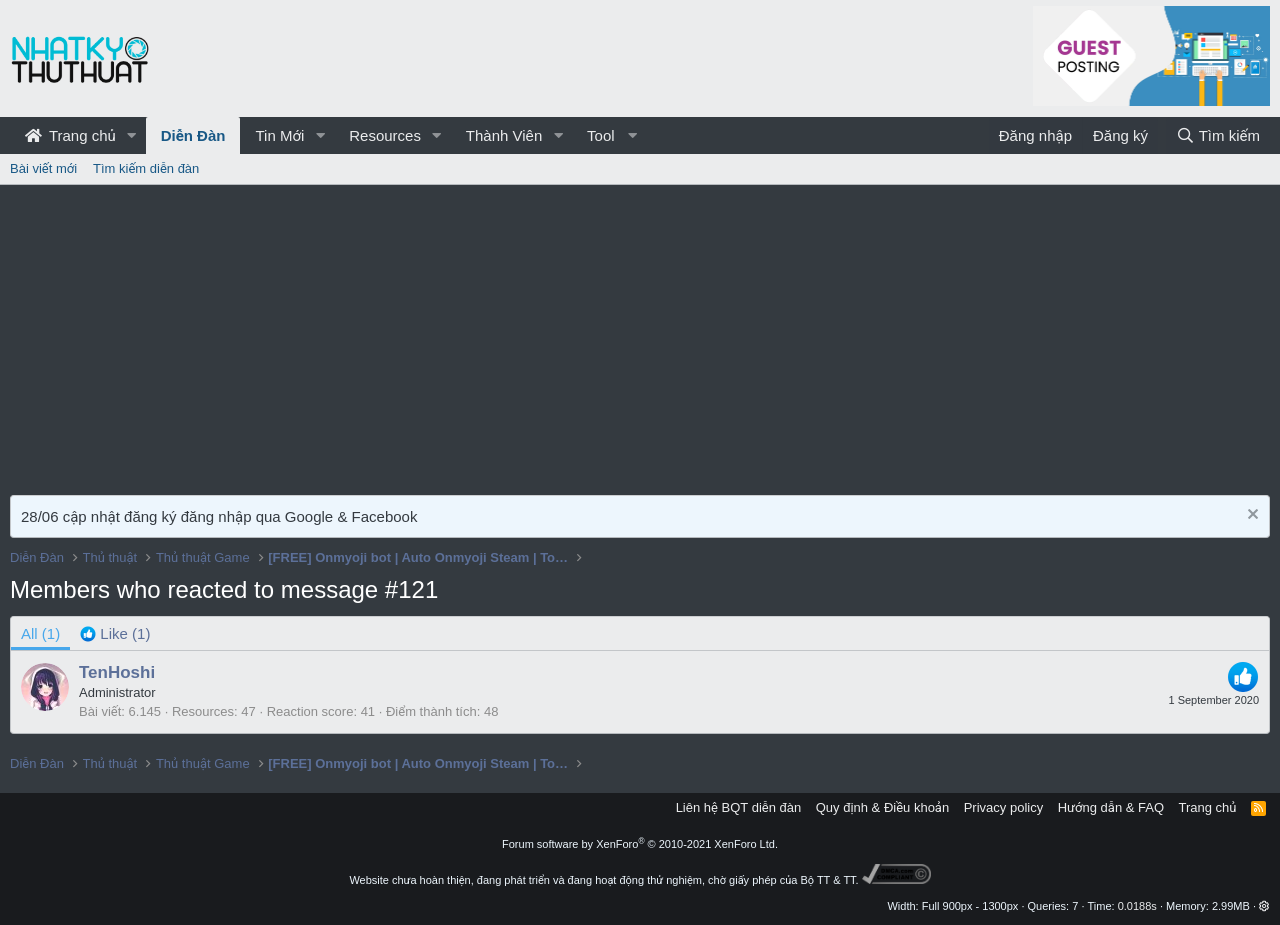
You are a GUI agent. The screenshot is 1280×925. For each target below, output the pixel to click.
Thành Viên (504, 135)
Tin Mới (279, 135)
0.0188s (1137, 906)
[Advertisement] (640, 335)
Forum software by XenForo (640, 844)
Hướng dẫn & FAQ (1111, 807)
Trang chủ (70, 135)
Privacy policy (1003, 807)
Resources (385, 135)
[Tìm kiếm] (1218, 135)
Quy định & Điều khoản (882, 807)
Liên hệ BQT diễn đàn (739, 807)
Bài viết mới (43, 168)
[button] (132, 135)
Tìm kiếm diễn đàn (146, 168)
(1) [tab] (40, 633)
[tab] (115, 633)
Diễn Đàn (193, 135)
